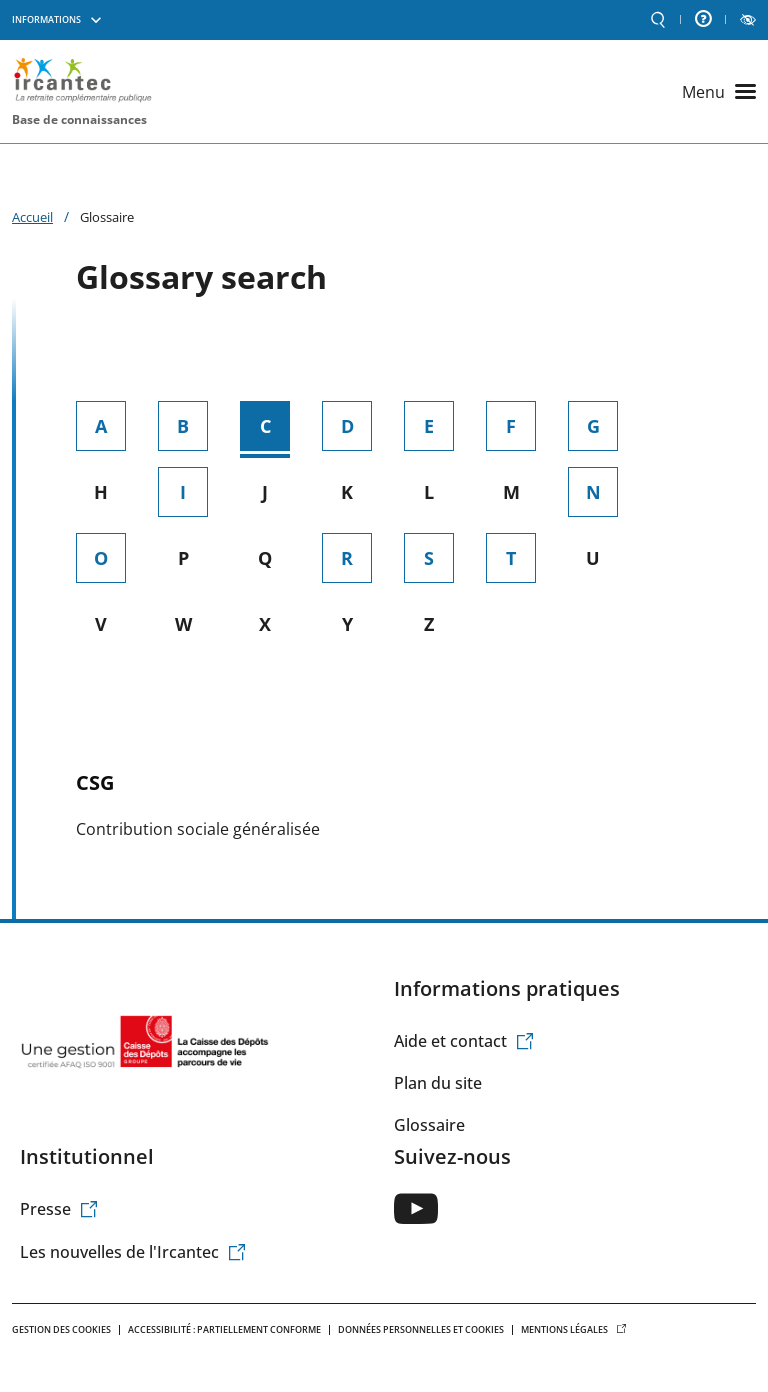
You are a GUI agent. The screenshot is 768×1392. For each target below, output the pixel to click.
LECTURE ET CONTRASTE (748, 20)
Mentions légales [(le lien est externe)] (574, 1329)
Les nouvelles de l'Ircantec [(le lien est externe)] (133, 1252)
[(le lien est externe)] (416, 1208)
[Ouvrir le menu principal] (719, 92)
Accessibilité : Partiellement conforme (224, 1329)
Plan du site (438, 1083)
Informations (46, 19)
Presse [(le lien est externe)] (59, 1209)
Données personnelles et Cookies (421, 1329)
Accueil (32, 217)
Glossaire (429, 1125)
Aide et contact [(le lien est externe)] (464, 1041)
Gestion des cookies (61, 1329)
